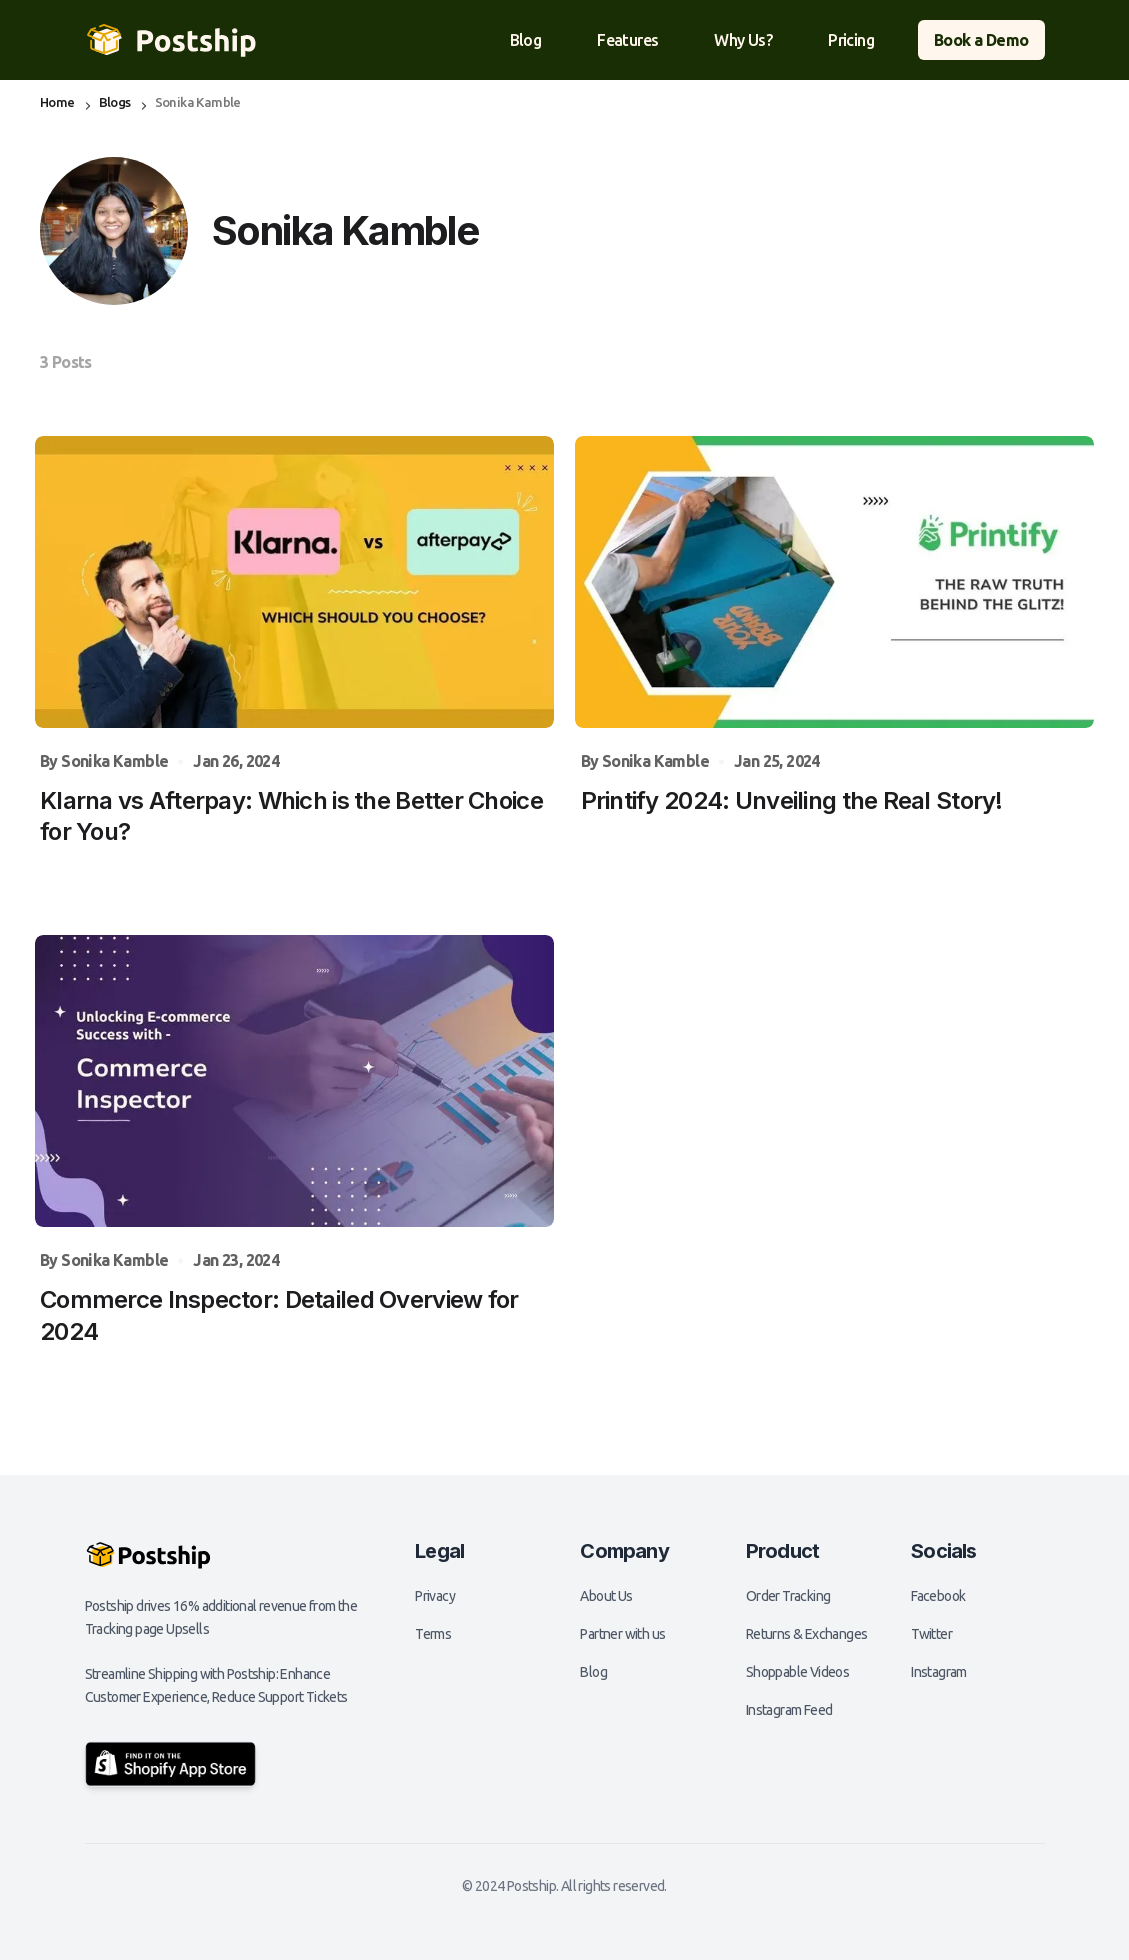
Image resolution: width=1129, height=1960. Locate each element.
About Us (606, 1596)
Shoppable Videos (797, 1672)
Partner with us (622, 1634)
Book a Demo (981, 40)
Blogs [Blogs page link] (115, 102)
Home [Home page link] (57, 102)
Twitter (931, 1634)
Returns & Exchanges (807, 1634)
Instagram (939, 1672)
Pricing (851, 40)
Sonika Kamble (114, 761)
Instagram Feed (789, 1710)
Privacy (435, 1596)
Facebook (938, 1596)
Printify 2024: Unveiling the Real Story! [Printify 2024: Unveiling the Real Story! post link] (792, 800)
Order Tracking (788, 1596)
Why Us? (743, 40)
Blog (526, 40)
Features (627, 40)
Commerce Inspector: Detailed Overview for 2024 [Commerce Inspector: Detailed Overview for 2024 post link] (279, 1315)
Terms (433, 1634)
